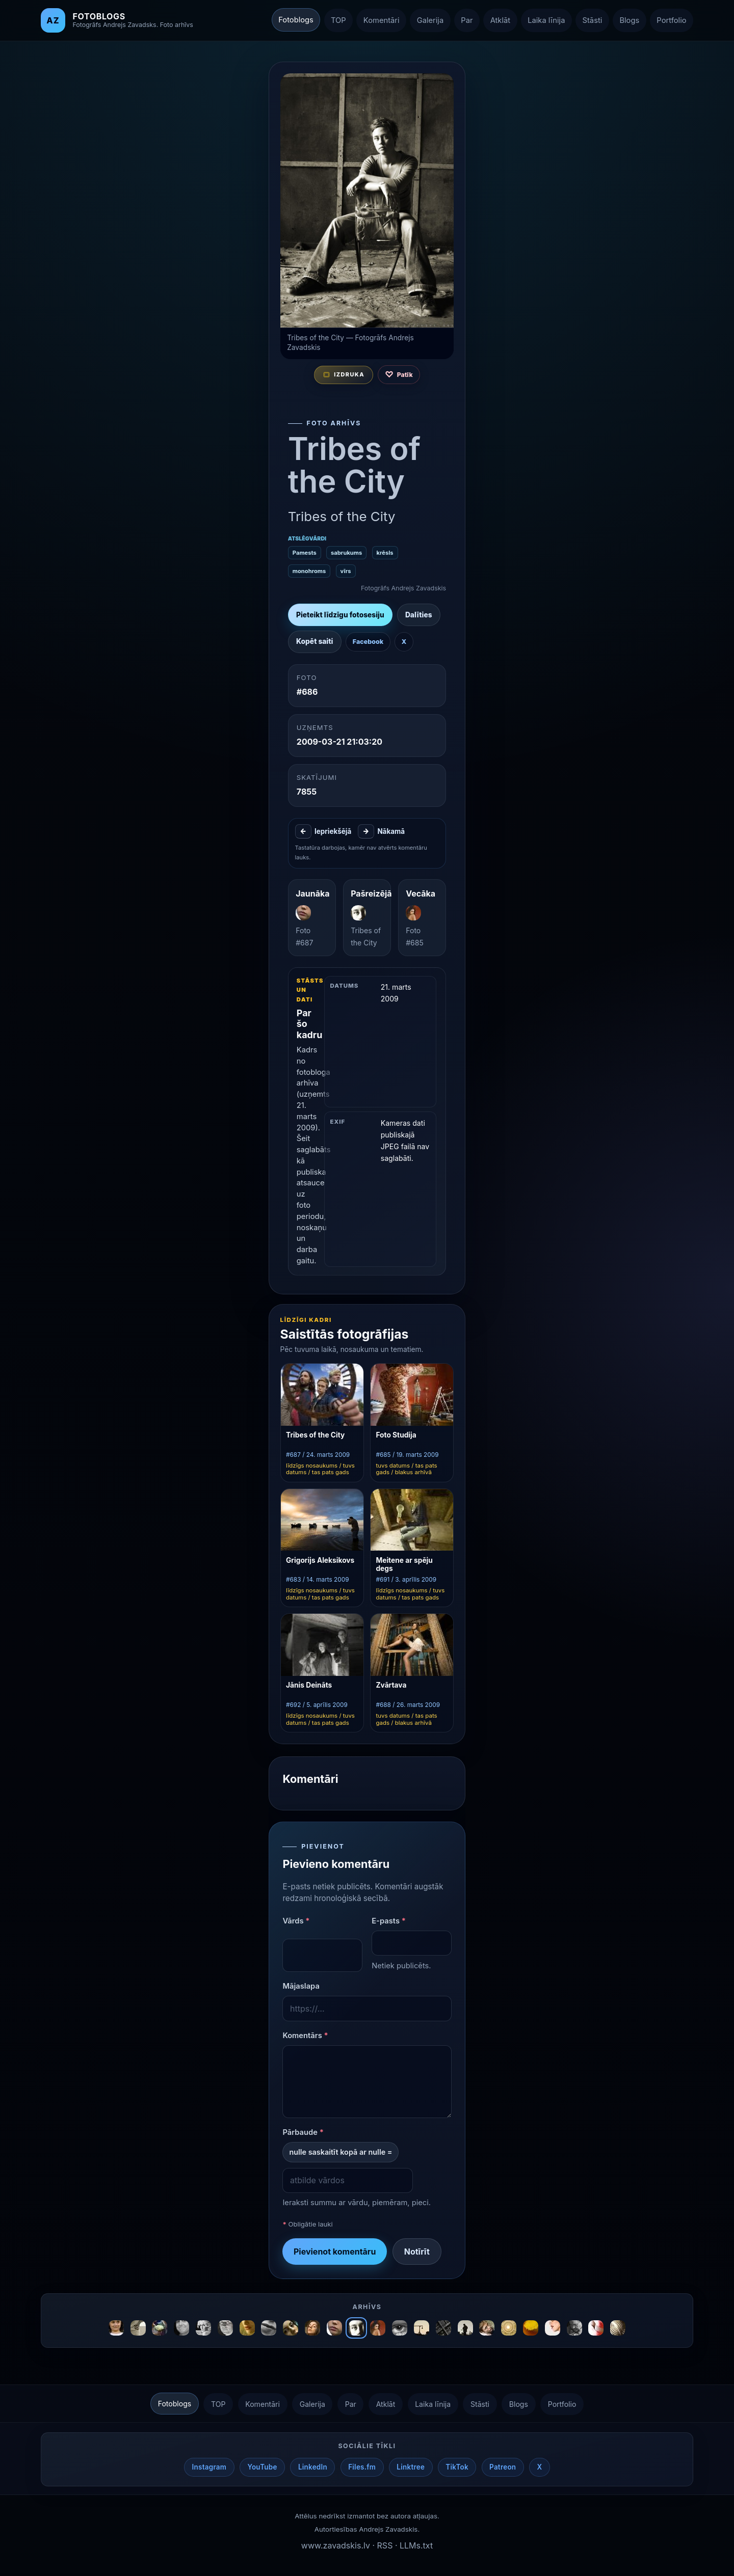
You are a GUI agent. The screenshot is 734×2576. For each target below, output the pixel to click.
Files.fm (362, 2468)
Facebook (367, 642)
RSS (385, 2546)
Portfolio (671, 20)
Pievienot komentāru (334, 2253)
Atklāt (500, 20)
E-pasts (389, 1922)
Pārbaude (303, 2133)
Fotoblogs (295, 19)
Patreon (502, 2468)
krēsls (384, 553)
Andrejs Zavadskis (388, 2531)
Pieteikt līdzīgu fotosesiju (340, 615)
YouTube (262, 2468)
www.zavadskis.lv (335, 2546)
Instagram (209, 2468)
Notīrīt (416, 2253)
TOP (338, 20)
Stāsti (592, 20)
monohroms (308, 572)
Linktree (411, 2468)
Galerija (430, 20)
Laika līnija (546, 20)
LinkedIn (312, 2468)
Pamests (304, 553)
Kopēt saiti (314, 642)
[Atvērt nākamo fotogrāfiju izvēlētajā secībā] (367, 201)
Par (467, 20)
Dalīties (418, 615)
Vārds (295, 1922)
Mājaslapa (301, 1987)
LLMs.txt (416, 2546)
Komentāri (381, 20)
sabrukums (346, 553)
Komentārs (305, 2036)
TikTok (456, 2468)
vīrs (345, 572)
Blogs (629, 20)
